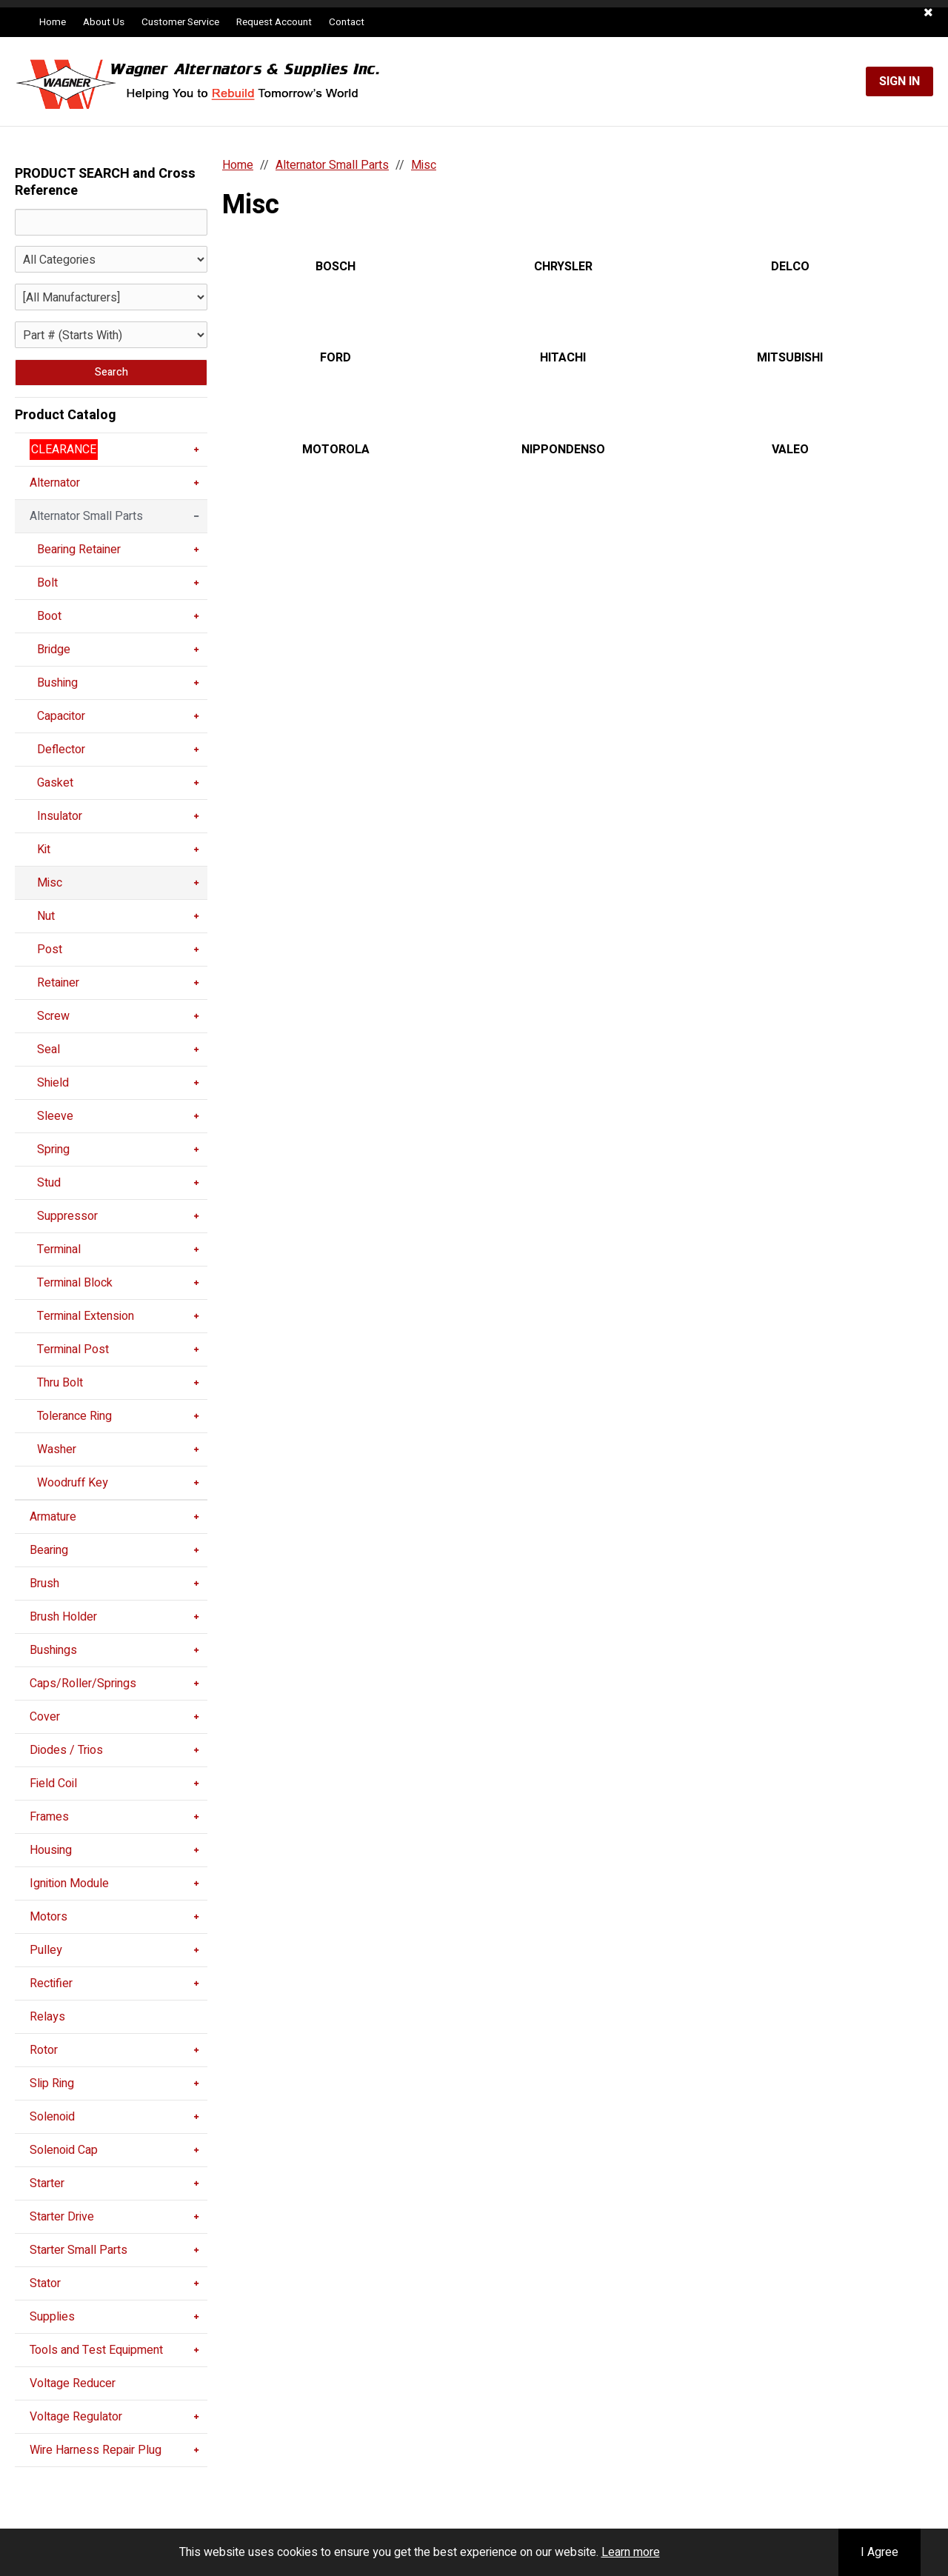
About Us (103, 22)
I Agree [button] (879, 2552)
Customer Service (180, 22)
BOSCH (336, 266)
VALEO (790, 449)
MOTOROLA (336, 449)
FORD (335, 358)
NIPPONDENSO (563, 449)
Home (52, 22)
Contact (346, 22)
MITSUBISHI (790, 358)
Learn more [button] (630, 2552)
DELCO (790, 266)
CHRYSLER (563, 266)
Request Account (274, 22)
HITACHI (563, 358)
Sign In (899, 81)
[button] (928, 12)
